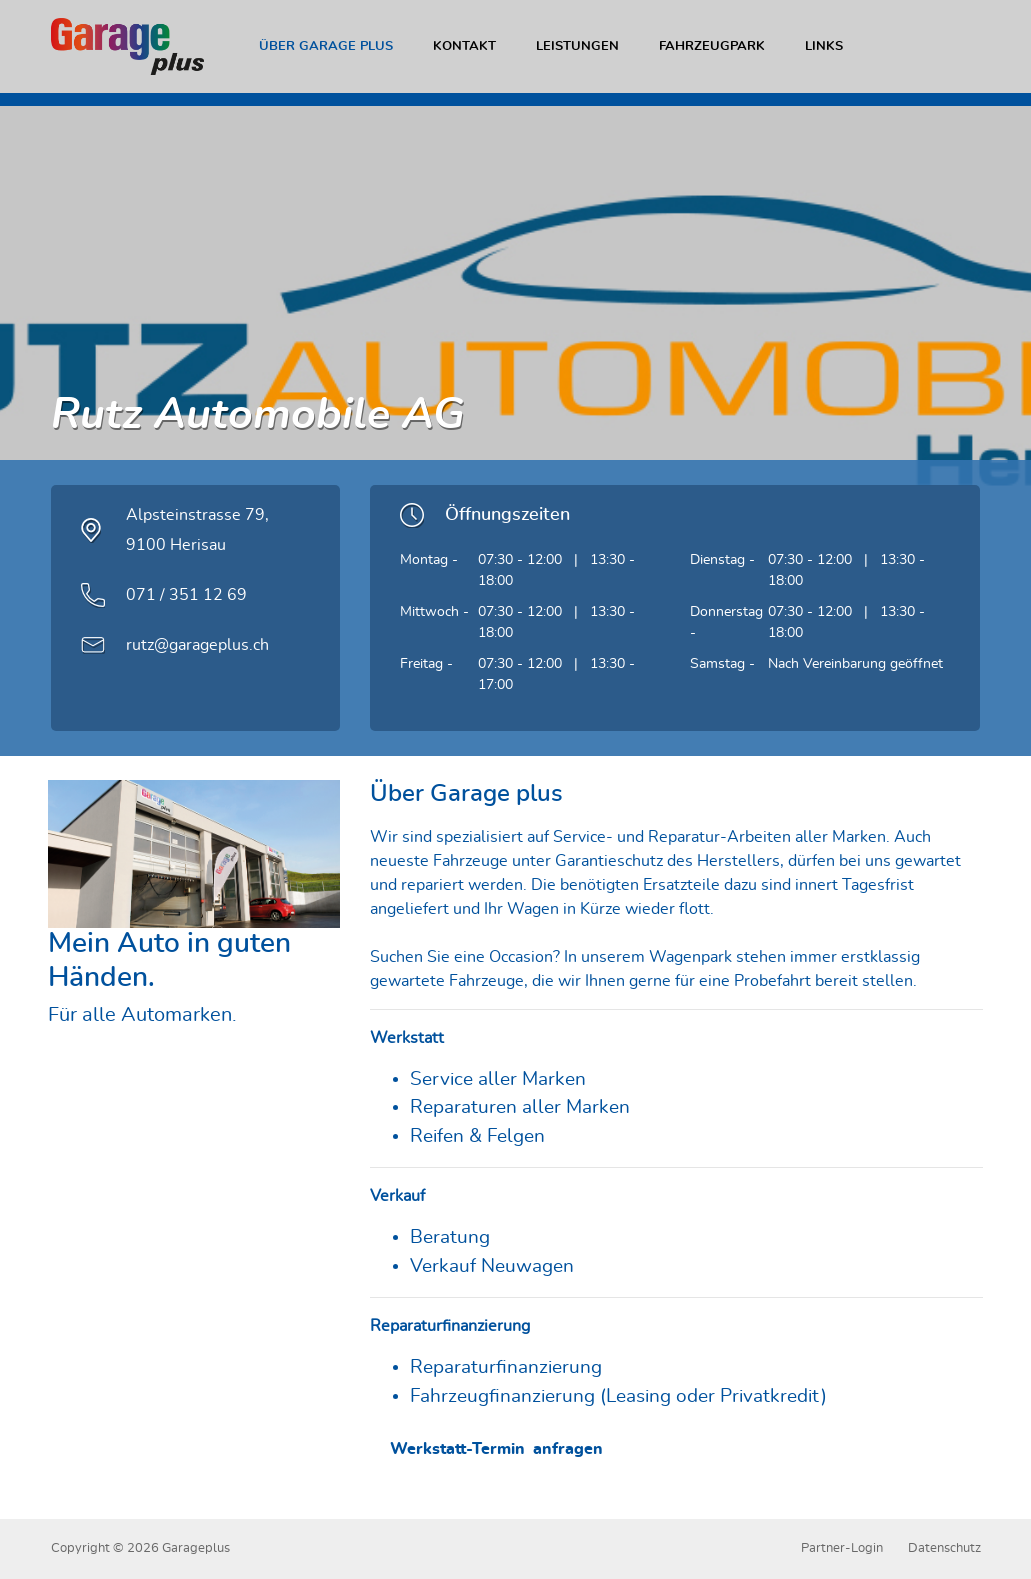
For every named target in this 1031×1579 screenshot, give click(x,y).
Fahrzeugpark (712, 46)
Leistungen (577, 46)
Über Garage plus (326, 46)
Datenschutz (944, 1548)
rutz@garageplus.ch (197, 645)
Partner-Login (842, 1548)
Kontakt (464, 46)
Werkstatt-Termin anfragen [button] (502, 1449)
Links (824, 46)
